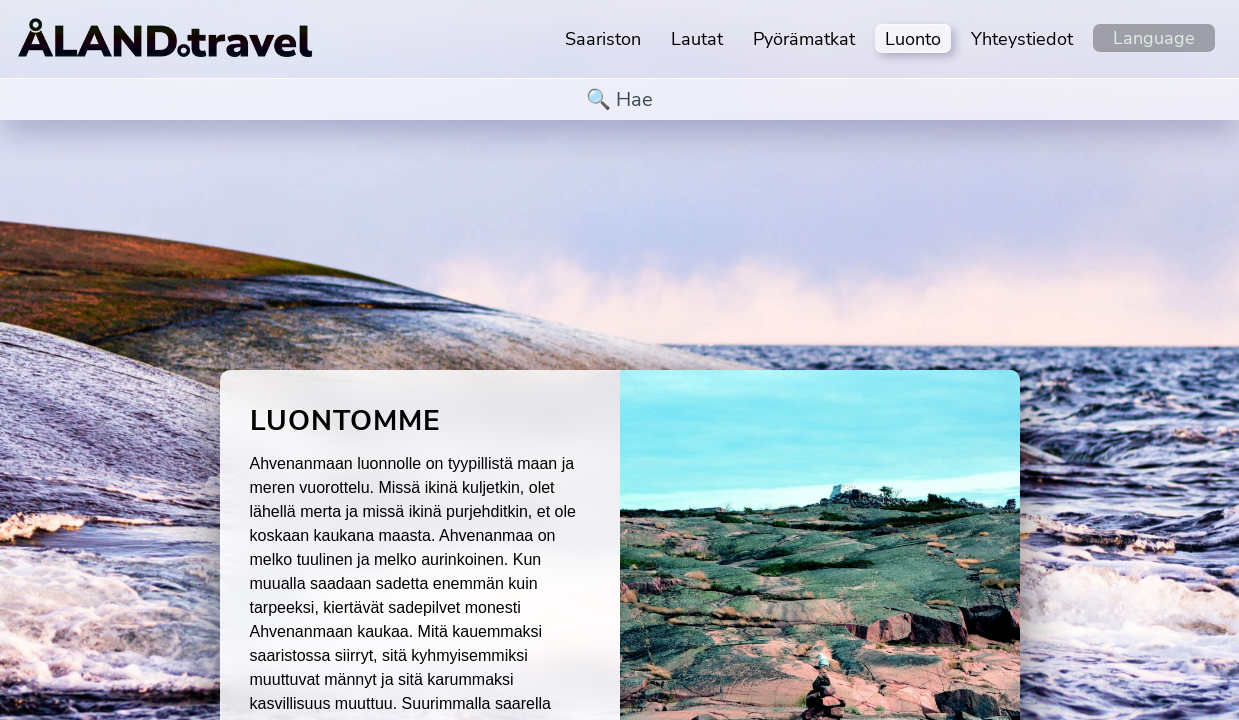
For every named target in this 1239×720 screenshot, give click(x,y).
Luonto (913, 39)
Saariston (603, 39)
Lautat (697, 39)
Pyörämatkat (804, 39)
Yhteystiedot (1022, 39)
